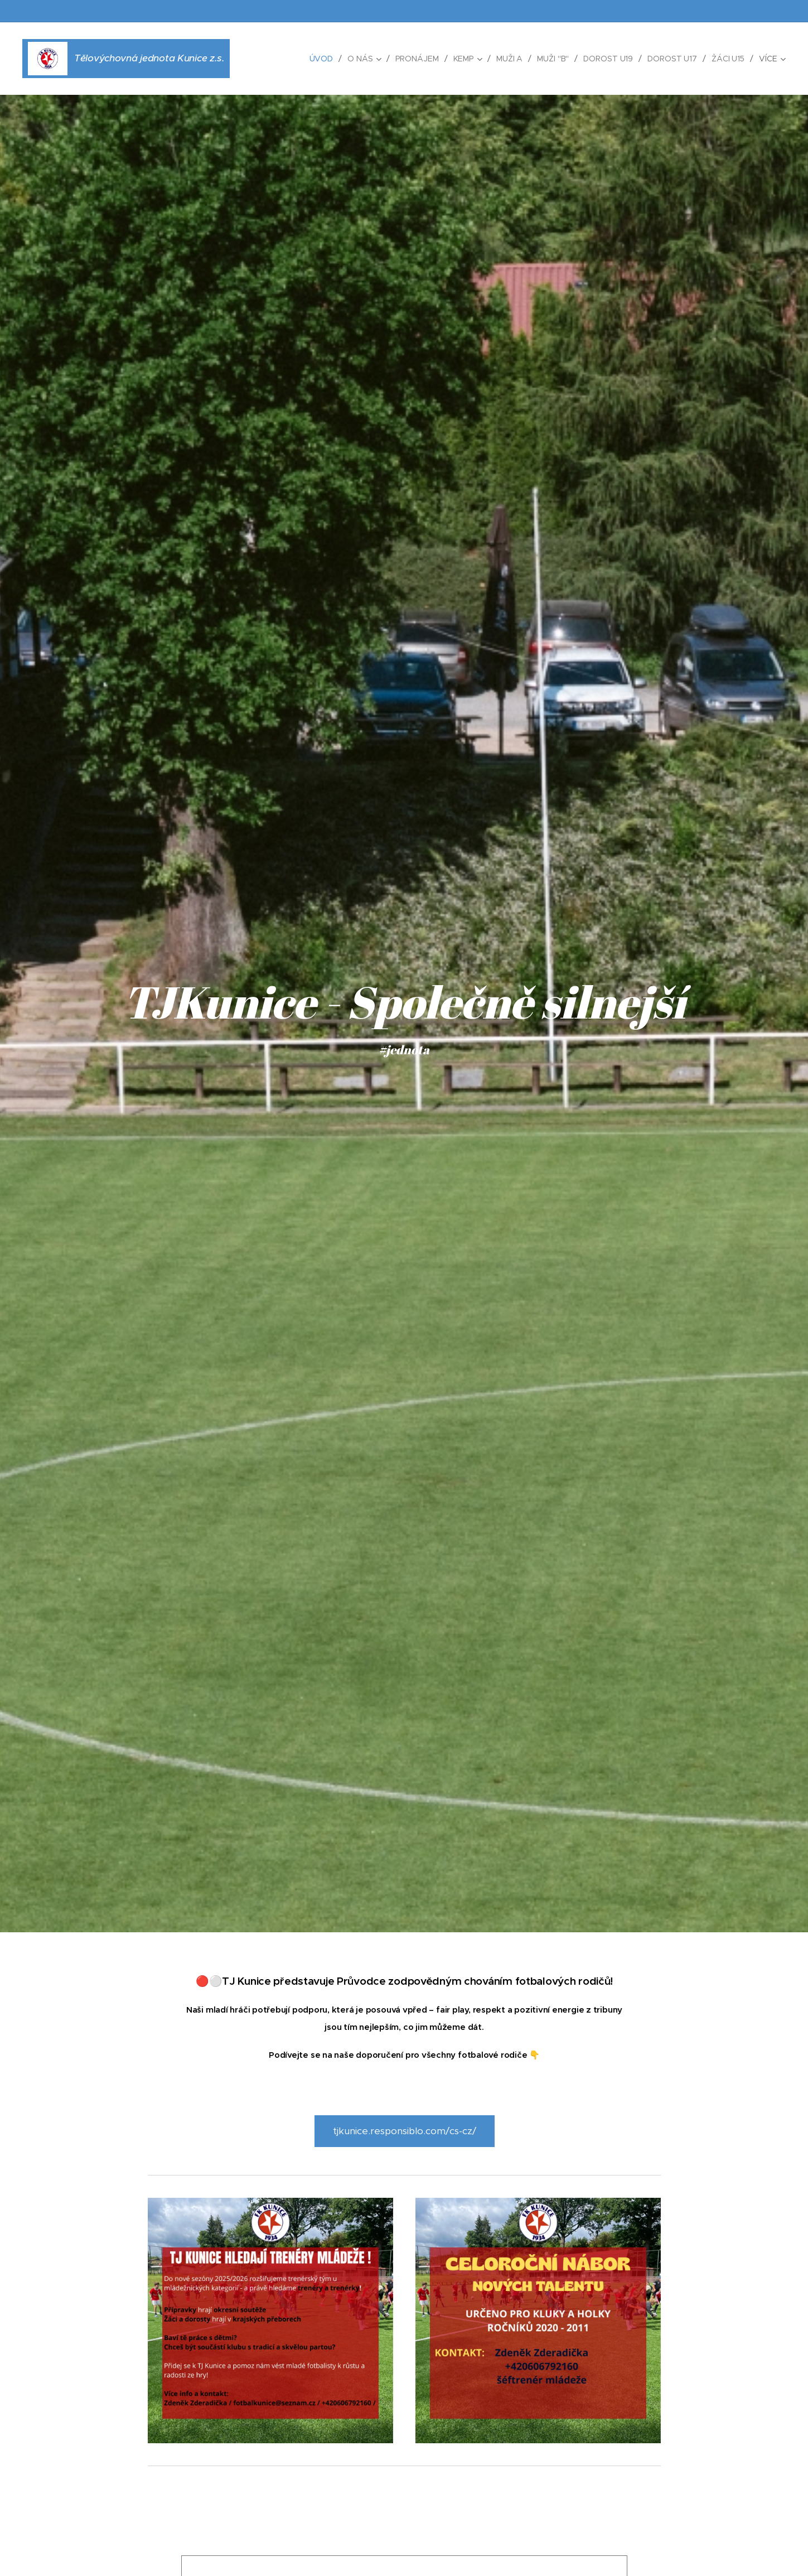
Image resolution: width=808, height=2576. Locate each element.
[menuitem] (320, 59)
